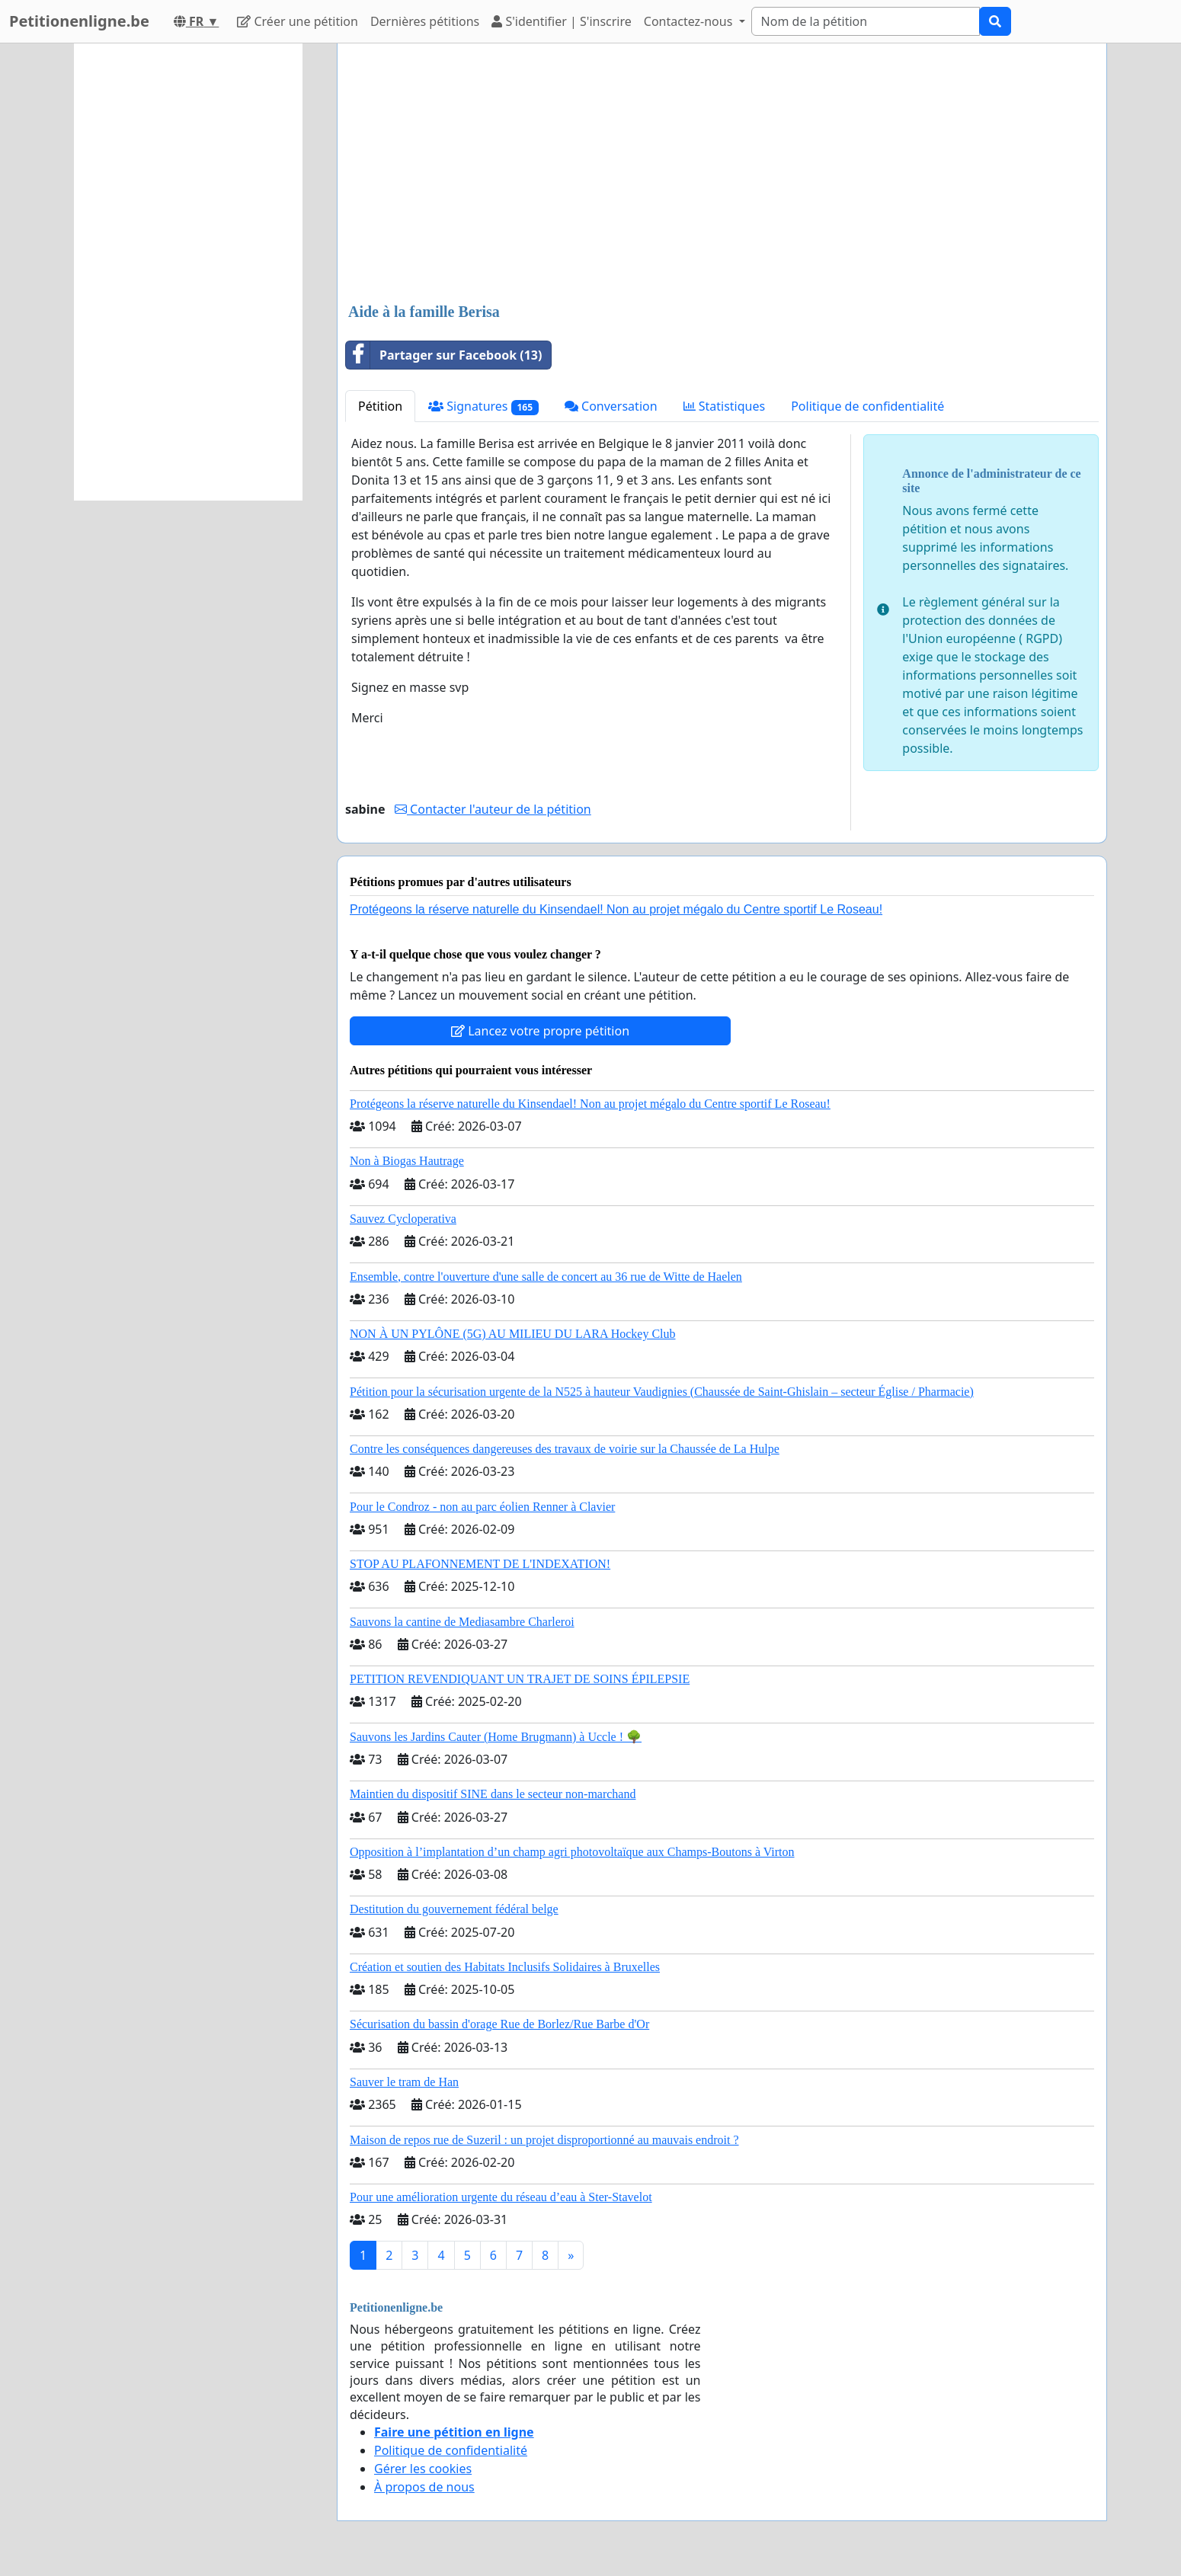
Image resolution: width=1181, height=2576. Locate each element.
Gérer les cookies (423, 2468)
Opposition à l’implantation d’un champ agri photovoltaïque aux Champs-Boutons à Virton (572, 1851)
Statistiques (724, 406)
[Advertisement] (722, 174)
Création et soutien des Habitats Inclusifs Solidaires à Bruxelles (505, 1966)
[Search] (865, 21)
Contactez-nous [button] (690, 21)
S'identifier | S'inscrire (561, 21)
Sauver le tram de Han (404, 2081)
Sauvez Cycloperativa (403, 1218)
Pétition (380, 406)
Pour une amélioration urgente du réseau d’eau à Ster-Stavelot (501, 2196)
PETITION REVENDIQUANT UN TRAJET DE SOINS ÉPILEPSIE (520, 1678)
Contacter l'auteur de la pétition (493, 809)
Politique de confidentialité (867, 406)
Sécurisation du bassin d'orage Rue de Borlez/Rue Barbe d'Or (499, 2024)
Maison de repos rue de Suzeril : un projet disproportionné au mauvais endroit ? (544, 2139)
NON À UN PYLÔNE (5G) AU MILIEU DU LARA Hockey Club (513, 1333)
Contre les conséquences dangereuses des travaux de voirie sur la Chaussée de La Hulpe (564, 1448)
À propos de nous (424, 2486)
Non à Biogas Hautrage (407, 1160)
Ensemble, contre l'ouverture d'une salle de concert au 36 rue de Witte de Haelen (546, 1276)
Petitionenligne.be (79, 21)
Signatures (483, 406)
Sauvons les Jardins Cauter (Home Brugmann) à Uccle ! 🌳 (496, 1736)
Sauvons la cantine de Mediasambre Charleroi (462, 1621)
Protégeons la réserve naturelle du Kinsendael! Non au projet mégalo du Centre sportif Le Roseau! (616, 909)
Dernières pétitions (424, 21)
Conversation (611, 406)
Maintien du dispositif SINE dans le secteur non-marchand (492, 1793)
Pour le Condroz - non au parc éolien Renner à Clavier (482, 1506)
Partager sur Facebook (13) (444, 355)
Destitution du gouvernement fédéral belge (454, 1908)
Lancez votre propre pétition (540, 1030)
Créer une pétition (297, 21)
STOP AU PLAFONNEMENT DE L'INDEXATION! (480, 1563)
